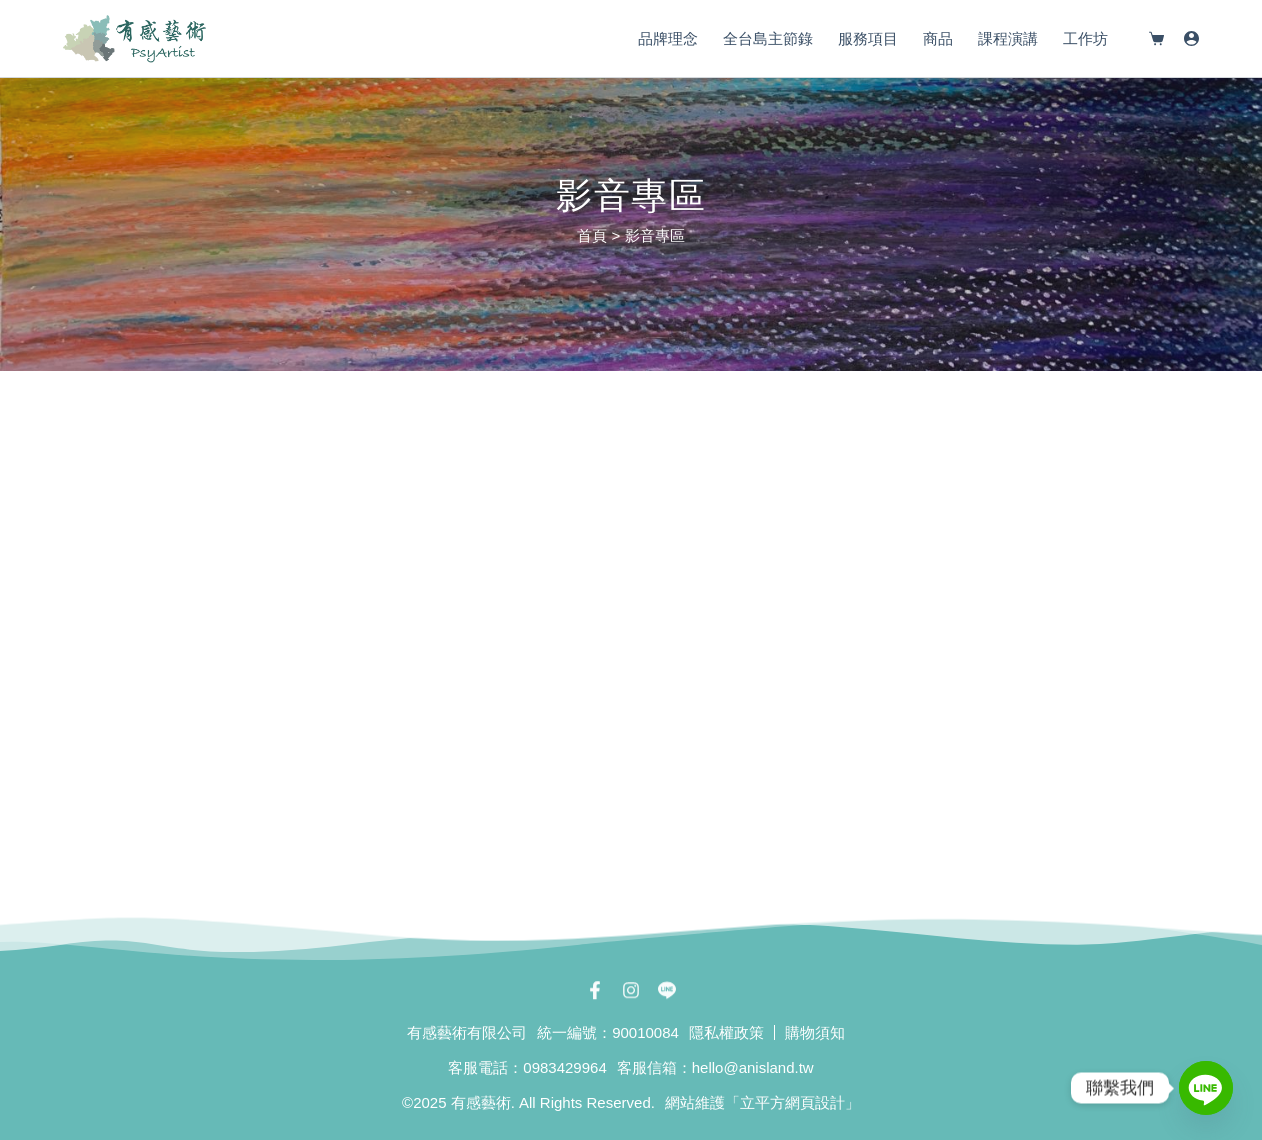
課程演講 (1008, 38)
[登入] (1191, 38)
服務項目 (868, 38)
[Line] (1206, 1088)
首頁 (592, 235)
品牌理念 (668, 38)
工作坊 (1085, 38)
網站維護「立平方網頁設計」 (762, 1102)
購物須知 (815, 1032)
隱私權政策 (726, 1032)
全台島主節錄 (768, 38)
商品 (938, 38)
